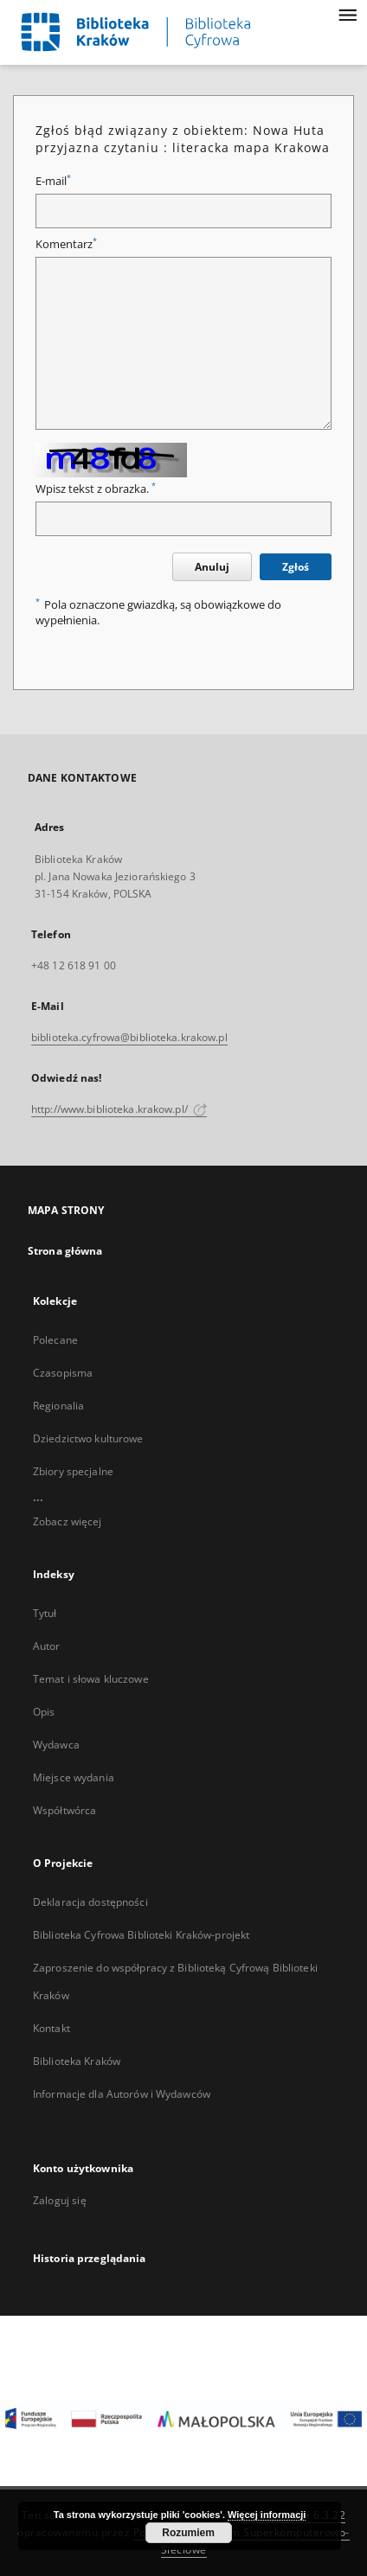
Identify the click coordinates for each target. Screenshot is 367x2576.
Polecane (55, 1340)
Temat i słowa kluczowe (91, 1679)
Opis (44, 1711)
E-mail (53, 181)
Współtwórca (64, 1810)
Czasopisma (63, 1372)
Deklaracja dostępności (90, 1902)
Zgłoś (295, 566)
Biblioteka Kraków (76, 2061)
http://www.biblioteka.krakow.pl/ (119, 1109)
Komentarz (66, 244)
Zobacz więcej (67, 1521)
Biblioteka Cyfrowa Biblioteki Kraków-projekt (141, 1934)
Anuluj (212, 566)
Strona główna (65, 1250)
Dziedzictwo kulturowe (88, 1438)
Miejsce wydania (73, 1777)
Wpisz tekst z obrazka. (95, 489)
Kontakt (51, 2028)
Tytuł (45, 1613)
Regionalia (58, 1405)
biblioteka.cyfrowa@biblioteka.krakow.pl (129, 1037)
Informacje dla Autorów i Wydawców (121, 2094)
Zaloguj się (60, 2200)
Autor (47, 1646)
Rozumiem (188, 2533)
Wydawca (56, 1744)
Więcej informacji (267, 2514)
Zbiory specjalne (73, 1471)
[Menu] (347, 14)
